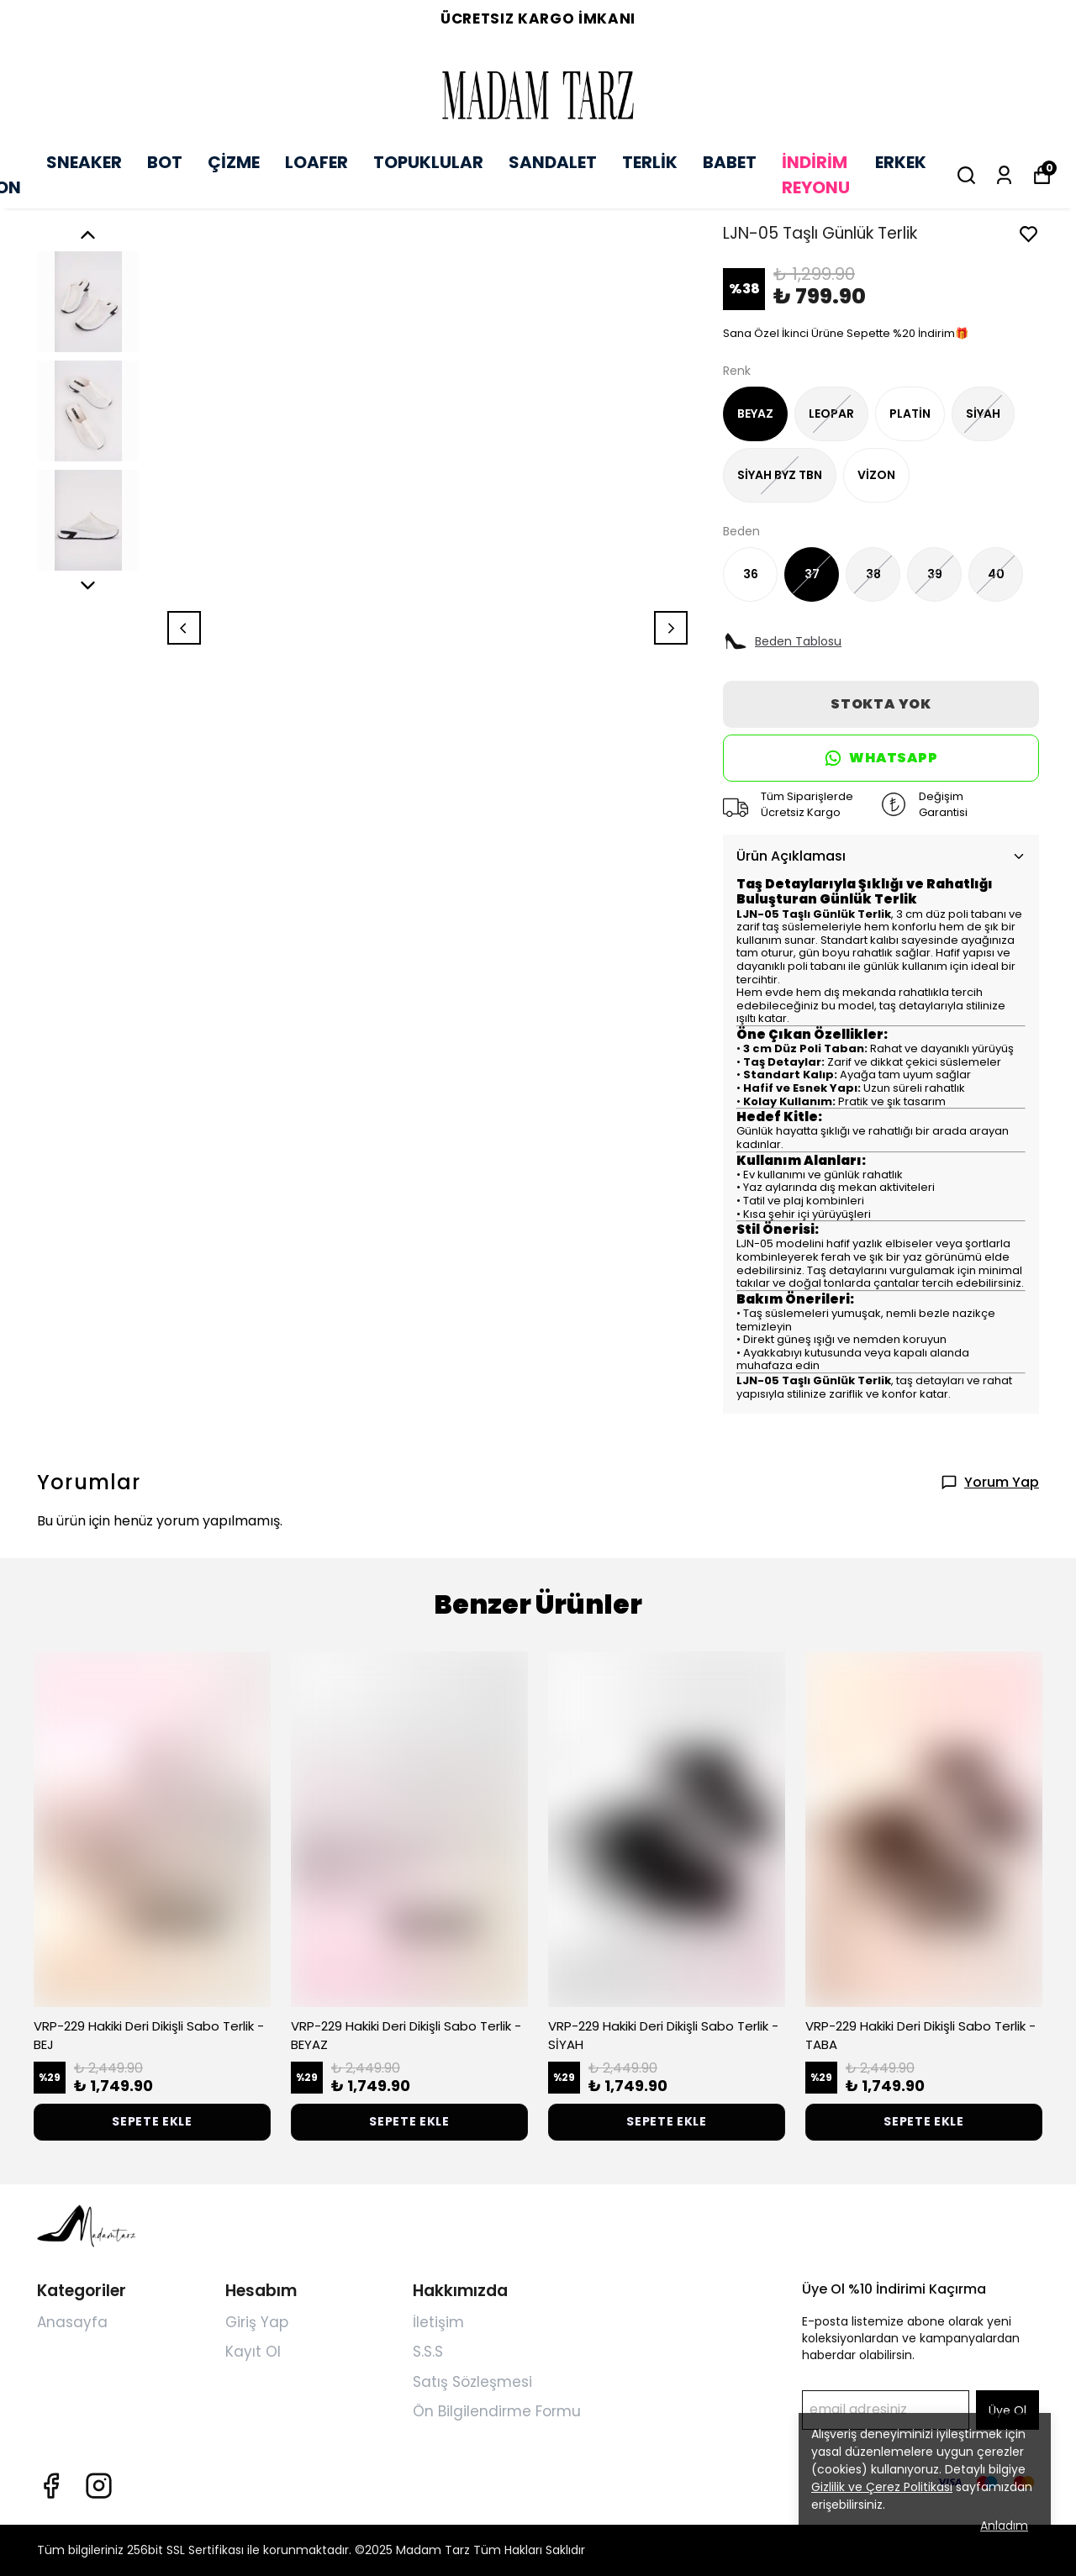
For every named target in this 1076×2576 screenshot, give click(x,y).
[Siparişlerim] (1004, 175)
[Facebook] (51, 2486)
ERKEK (900, 162)
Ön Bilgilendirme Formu (497, 2411)
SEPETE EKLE (152, 2121)
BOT (164, 162)
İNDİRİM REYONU (816, 174)
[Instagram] (99, 2486)
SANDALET (553, 162)
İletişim (438, 2322)
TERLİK (650, 162)
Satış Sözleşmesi (472, 2382)
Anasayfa (72, 2322)
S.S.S (428, 2352)
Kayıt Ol (253, 2352)
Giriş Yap (256, 2322)
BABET (730, 162)
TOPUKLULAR (428, 162)
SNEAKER (84, 162)
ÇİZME (234, 162)
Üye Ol (1007, 2410)
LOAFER (316, 162)
